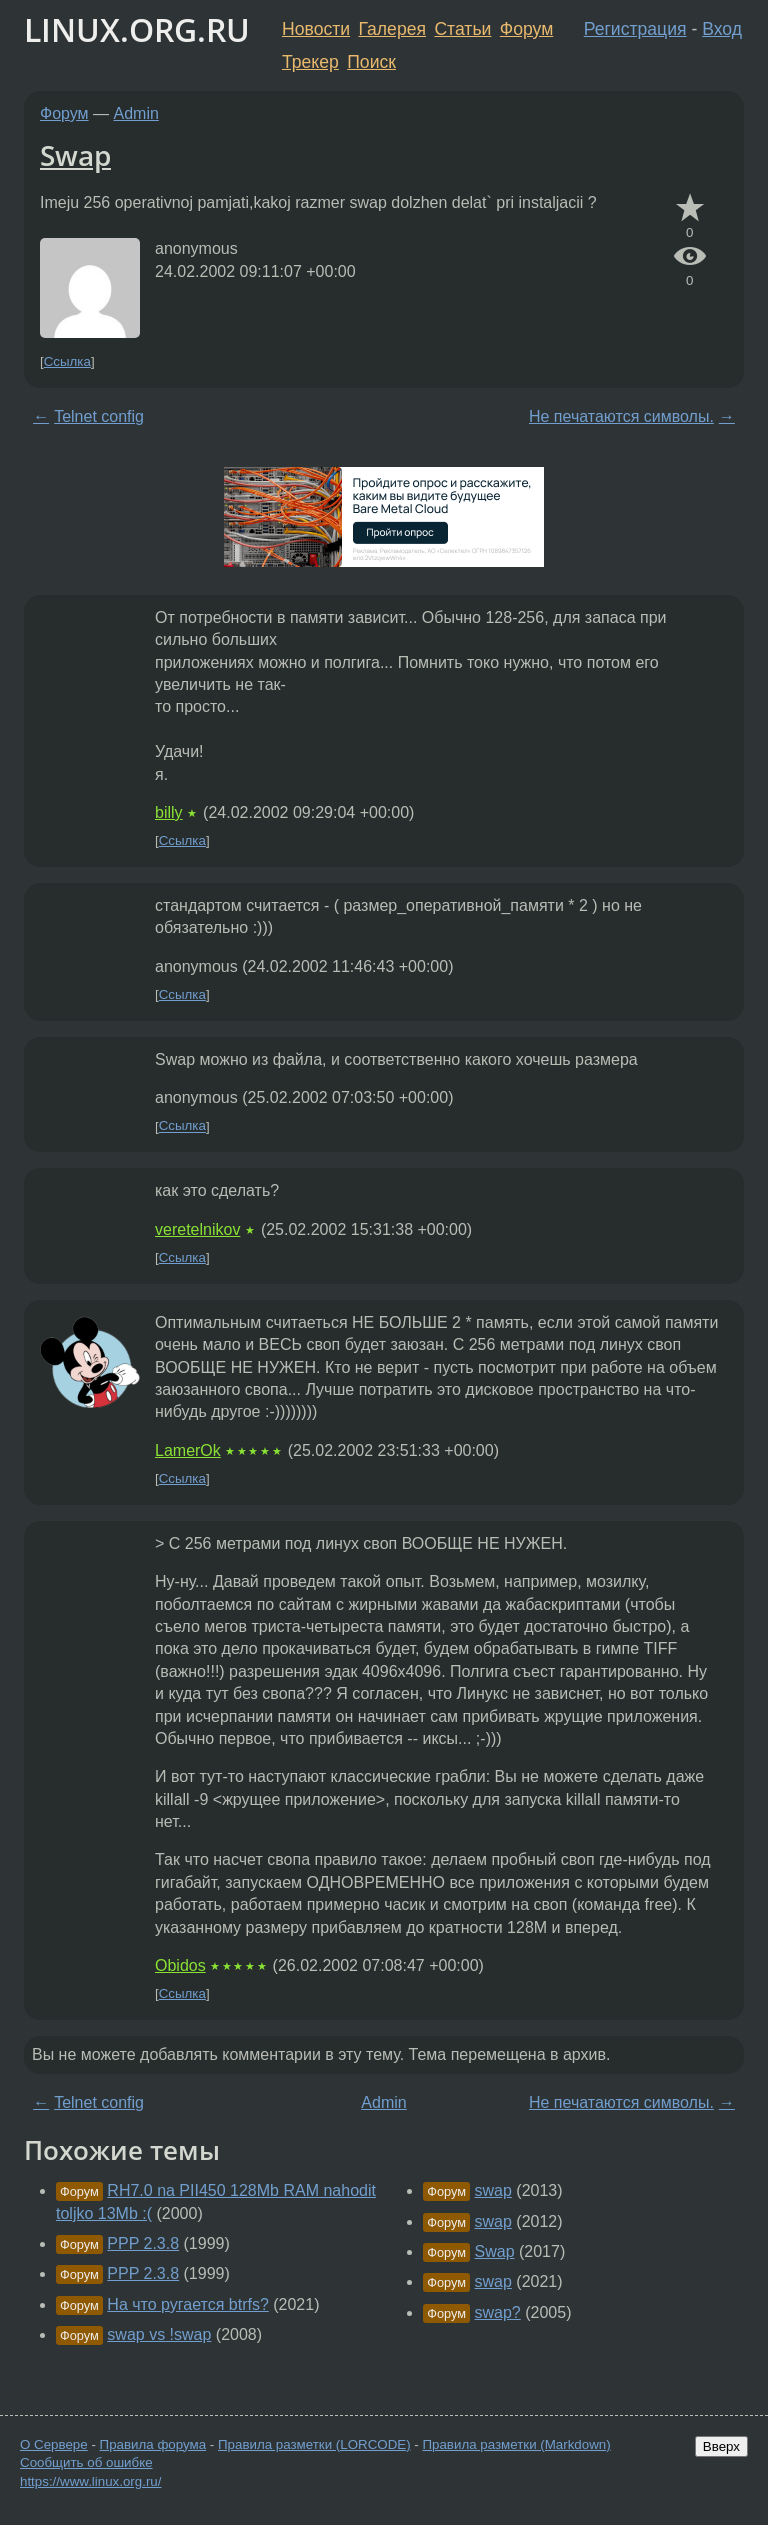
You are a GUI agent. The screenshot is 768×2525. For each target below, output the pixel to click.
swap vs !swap (159, 2334)
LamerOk (188, 1450)
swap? (498, 2312)
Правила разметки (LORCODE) (314, 2444)
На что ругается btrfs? (187, 2304)
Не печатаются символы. (621, 416)
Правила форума (153, 2444)
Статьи (462, 29)
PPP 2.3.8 (143, 2243)
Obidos (180, 1965)
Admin (136, 113)
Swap (75, 155)
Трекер (310, 62)
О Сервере (54, 2444)
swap (493, 2190)
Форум (526, 29)
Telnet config (99, 416)
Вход (722, 29)
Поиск (371, 62)
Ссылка (67, 361)
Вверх (721, 2446)
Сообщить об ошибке (86, 2462)
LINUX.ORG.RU (137, 29)
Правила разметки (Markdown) (516, 2444)
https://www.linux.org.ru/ (90, 2481)
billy (169, 812)
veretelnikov (197, 1229)
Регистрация (635, 29)
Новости (316, 29)
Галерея (392, 29)
